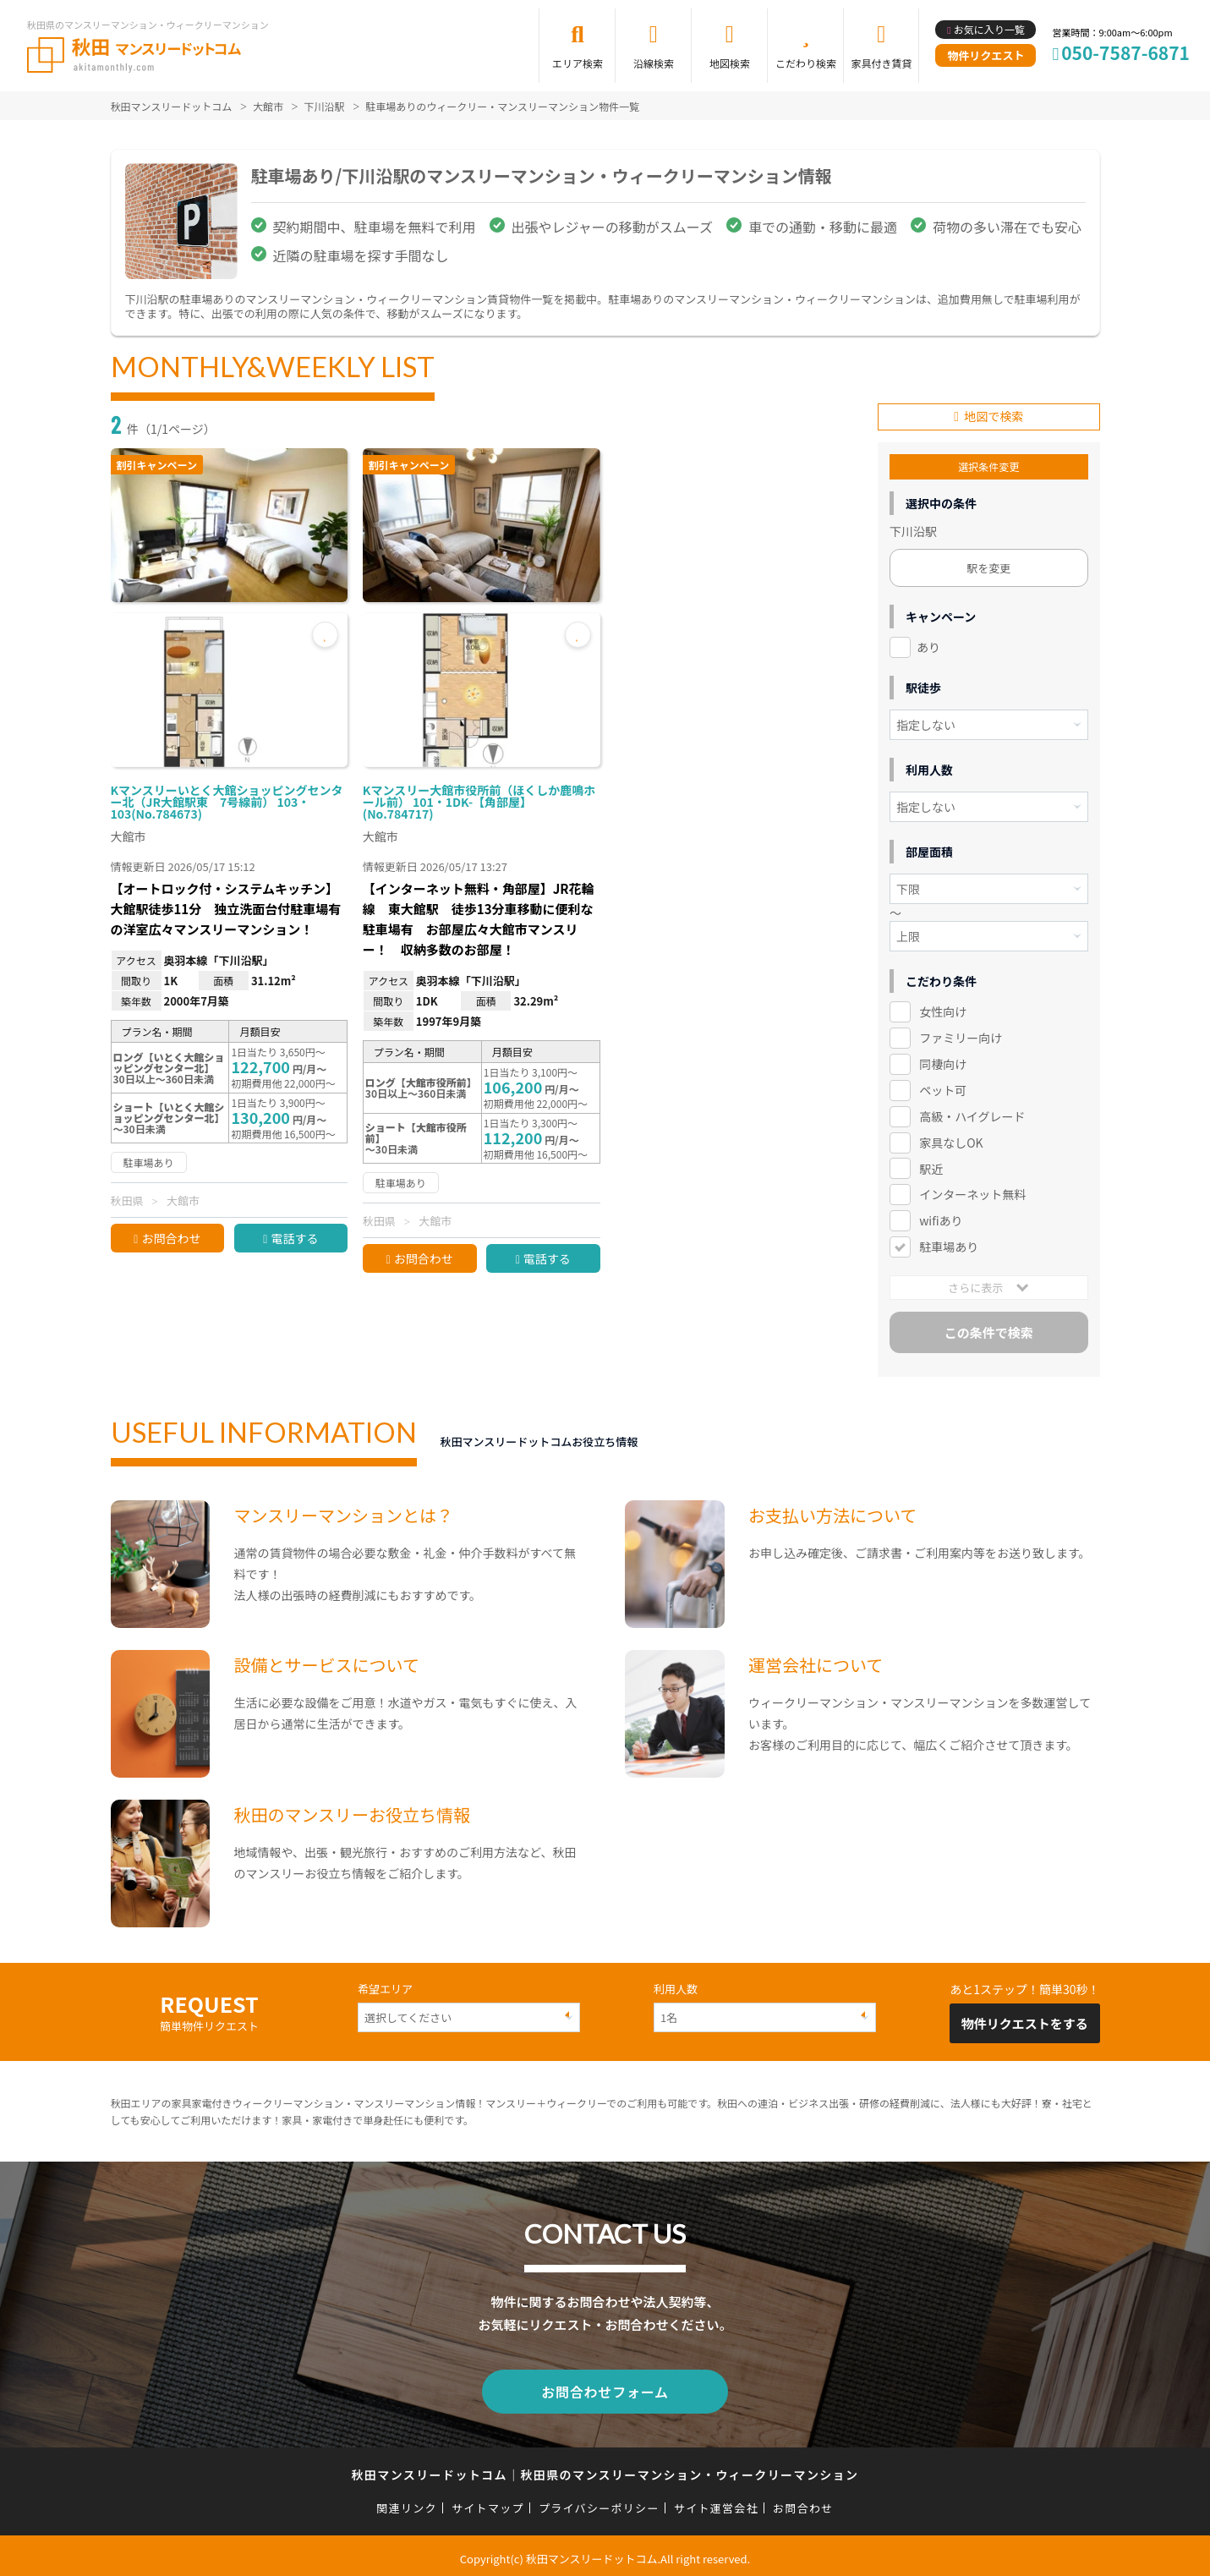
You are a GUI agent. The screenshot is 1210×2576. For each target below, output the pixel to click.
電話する (294, 1238)
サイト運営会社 (716, 2502)
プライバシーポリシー (599, 2502)
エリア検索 (577, 63)
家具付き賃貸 (881, 63)
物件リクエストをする (1024, 2021)
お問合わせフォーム (605, 2387)
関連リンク (406, 2502)
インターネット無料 (972, 1191)
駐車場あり (948, 1244)
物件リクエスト (985, 55)
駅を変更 (988, 565)
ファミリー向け (960, 1035)
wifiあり (940, 1217)
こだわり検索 (805, 63)
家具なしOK (951, 1140)
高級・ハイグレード (972, 1113)
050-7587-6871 (1125, 52)
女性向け (942, 1008)
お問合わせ (170, 1238)
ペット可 (942, 1087)
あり (928, 644)
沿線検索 (653, 63)
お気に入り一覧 (989, 29)
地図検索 (729, 63)
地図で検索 (993, 413)
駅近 (931, 1165)
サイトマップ (488, 2502)
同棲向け (942, 1061)
